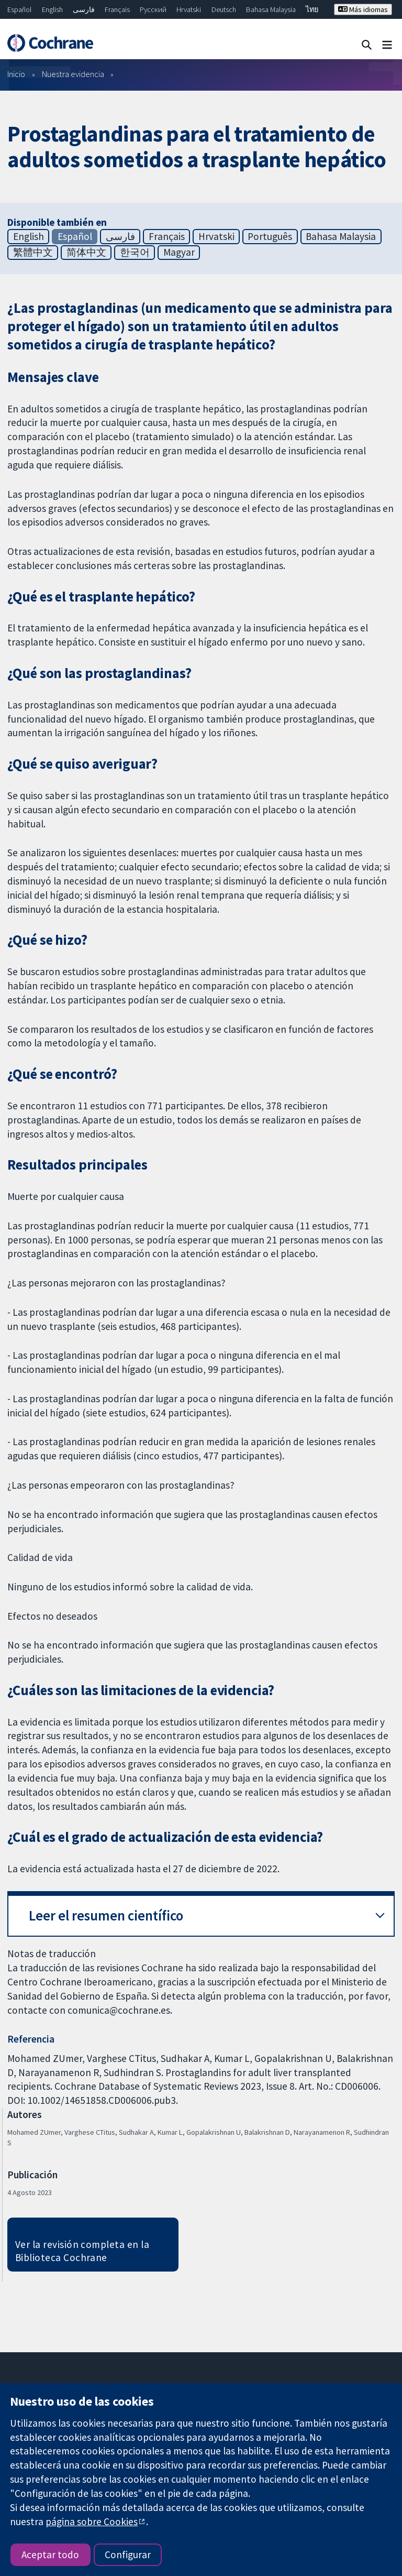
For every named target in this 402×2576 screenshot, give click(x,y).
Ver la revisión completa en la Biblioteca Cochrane (82, 2251)
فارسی (84, 9)
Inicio (16, 74)
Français (117, 9)
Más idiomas (363, 9)
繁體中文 (33, 252)
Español (19, 9)
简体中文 (86, 252)
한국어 (135, 252)
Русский (153, 9)
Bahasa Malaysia (271, 9)
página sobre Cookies (92, 2521)
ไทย (312, 9)
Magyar (179, 252)
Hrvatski (188, 9)
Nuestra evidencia (73, 74)
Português (270, 236)
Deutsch (223, 9)
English (52, 9)
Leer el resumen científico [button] (106, 1915)
